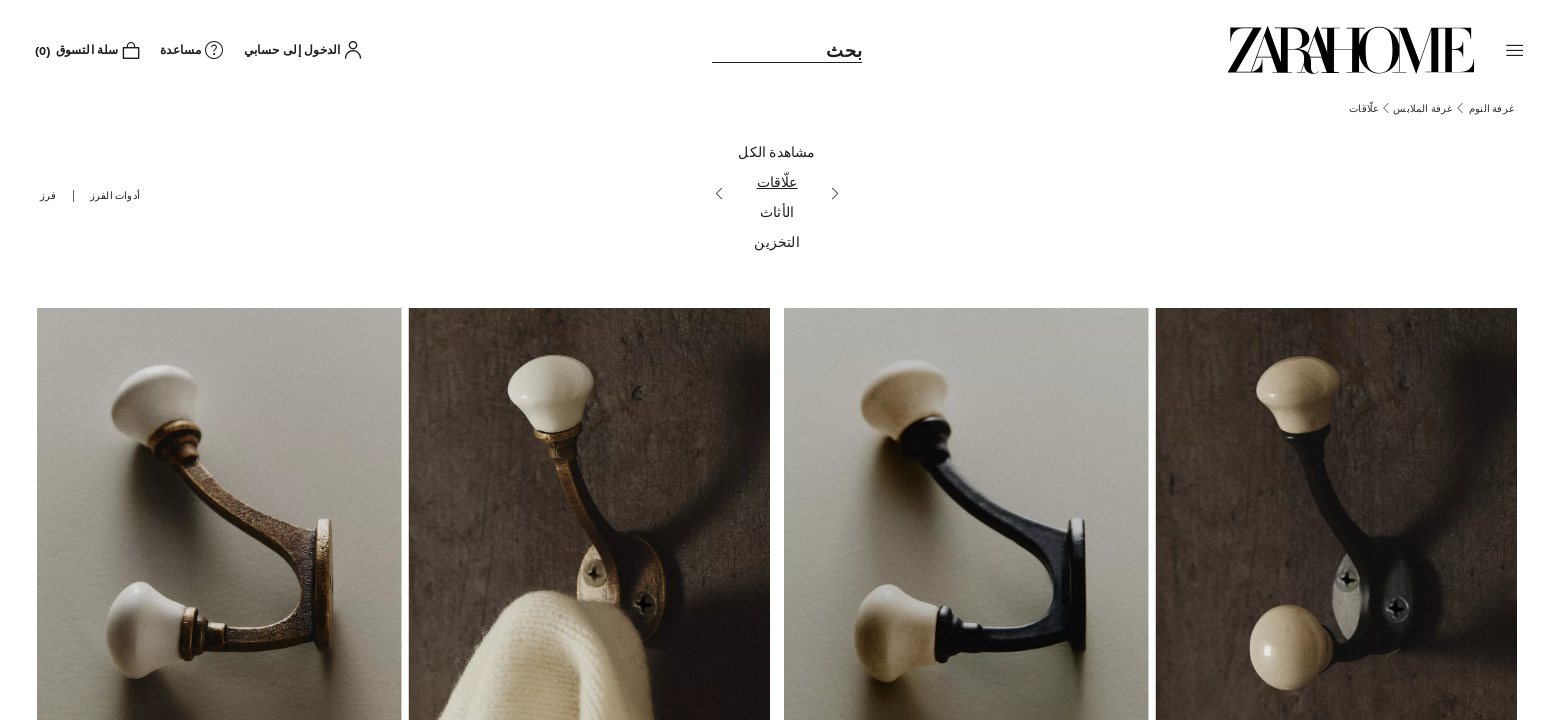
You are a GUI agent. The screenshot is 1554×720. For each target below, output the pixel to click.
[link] (1351, 50)
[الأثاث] (776, 214)
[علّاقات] (776, 184)
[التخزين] (776, 244)
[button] (1515, 50)
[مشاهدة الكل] (776, 154)
